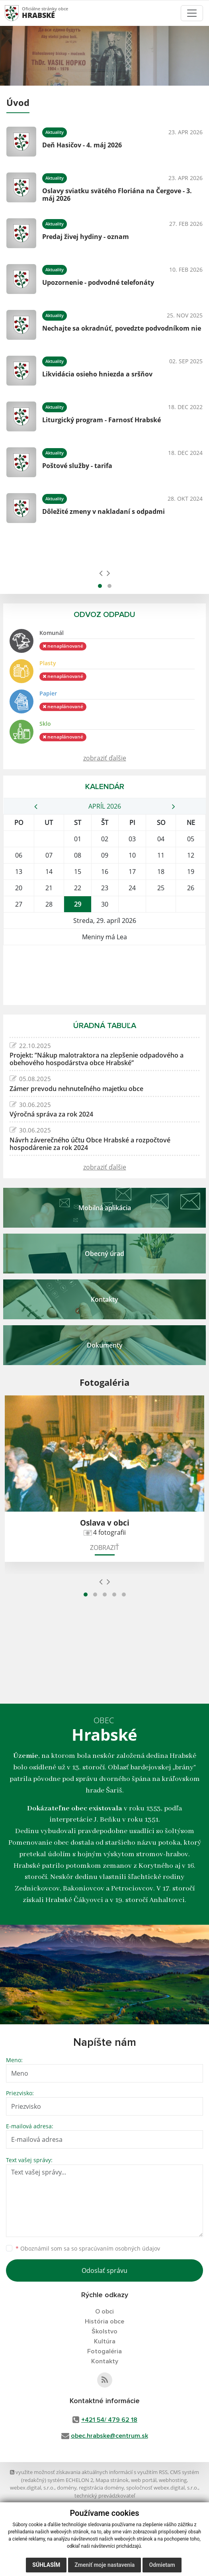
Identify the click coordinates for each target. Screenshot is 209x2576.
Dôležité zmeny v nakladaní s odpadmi (103, 511)
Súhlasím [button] (46, 2565)
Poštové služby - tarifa (77, 465)
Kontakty (104, 2361)
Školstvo (104, 2331)
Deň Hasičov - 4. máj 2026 (82, 145)
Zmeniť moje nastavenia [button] (104, 2565)
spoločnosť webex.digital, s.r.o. (162, 2487)
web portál (143, 2480)
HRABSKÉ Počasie (104, 975)
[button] (100, 586)
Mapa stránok (112, 2480)
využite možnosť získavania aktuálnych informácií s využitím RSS (89, 2472)
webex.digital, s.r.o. (32, 2487)
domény (66, 2487)
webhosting (173, 2480)
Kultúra (104, 2341)
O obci (104, 2311)
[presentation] (101, 573)
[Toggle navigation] (192, 13)
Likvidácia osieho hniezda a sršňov (97, 374)
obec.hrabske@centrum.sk (109, 2436)
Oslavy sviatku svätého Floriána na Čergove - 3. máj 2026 (117, 194)
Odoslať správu (104, 2270)
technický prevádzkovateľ (104, 2495)
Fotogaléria (104, 2351)
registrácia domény (101, 2487)
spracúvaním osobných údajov (119, 2248)
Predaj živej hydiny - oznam (85, 236)
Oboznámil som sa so (88, 2248)
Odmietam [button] (162, 2565)
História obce (104, 2321)
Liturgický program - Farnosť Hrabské (101, 419)
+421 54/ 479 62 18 (109, 2420)
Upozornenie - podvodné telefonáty (98, 282)
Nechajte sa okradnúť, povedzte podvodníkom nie (121, 328)
